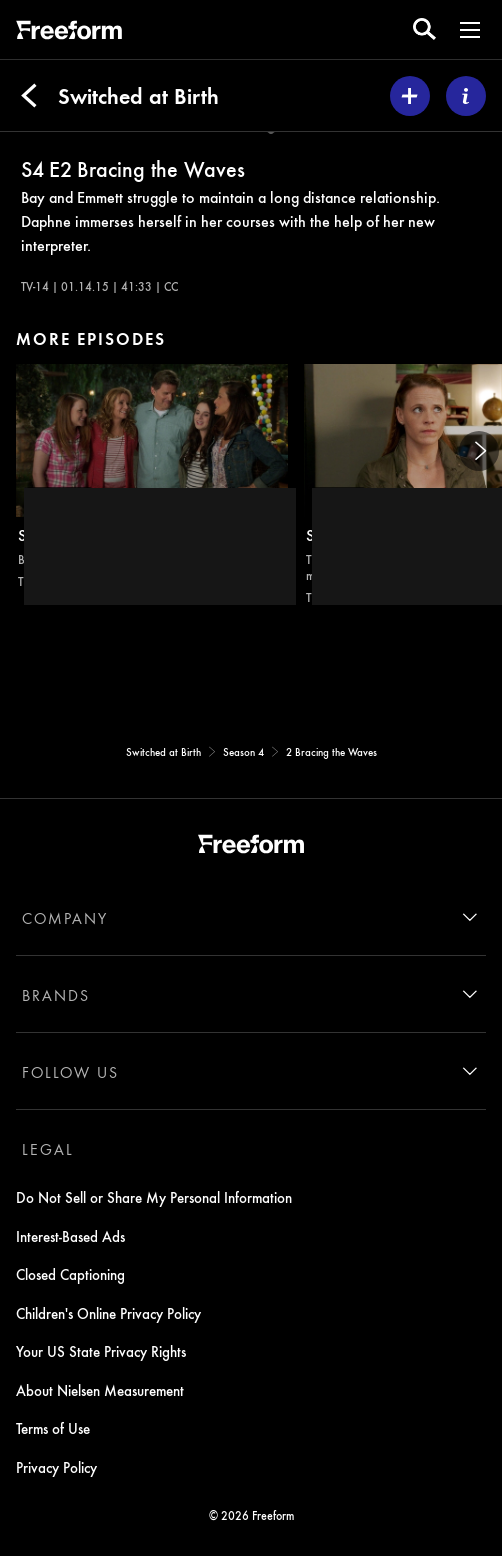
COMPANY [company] (65, 918)
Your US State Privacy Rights (101, 1351)
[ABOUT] (466, 96)
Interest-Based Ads (70, 1236)
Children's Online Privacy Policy (108, 1313)
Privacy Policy (56, 1467)
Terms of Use (53, 1428)
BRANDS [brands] (56, 995)
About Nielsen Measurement (100, 1390)
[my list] (410, 96)
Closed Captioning (70, 1274)
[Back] (29, 96)
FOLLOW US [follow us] (70, 1072)
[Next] (479, 451)
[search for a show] (424, 29)
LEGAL (48, 1149)
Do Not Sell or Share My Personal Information (154, 1197)
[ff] (69, 33)
